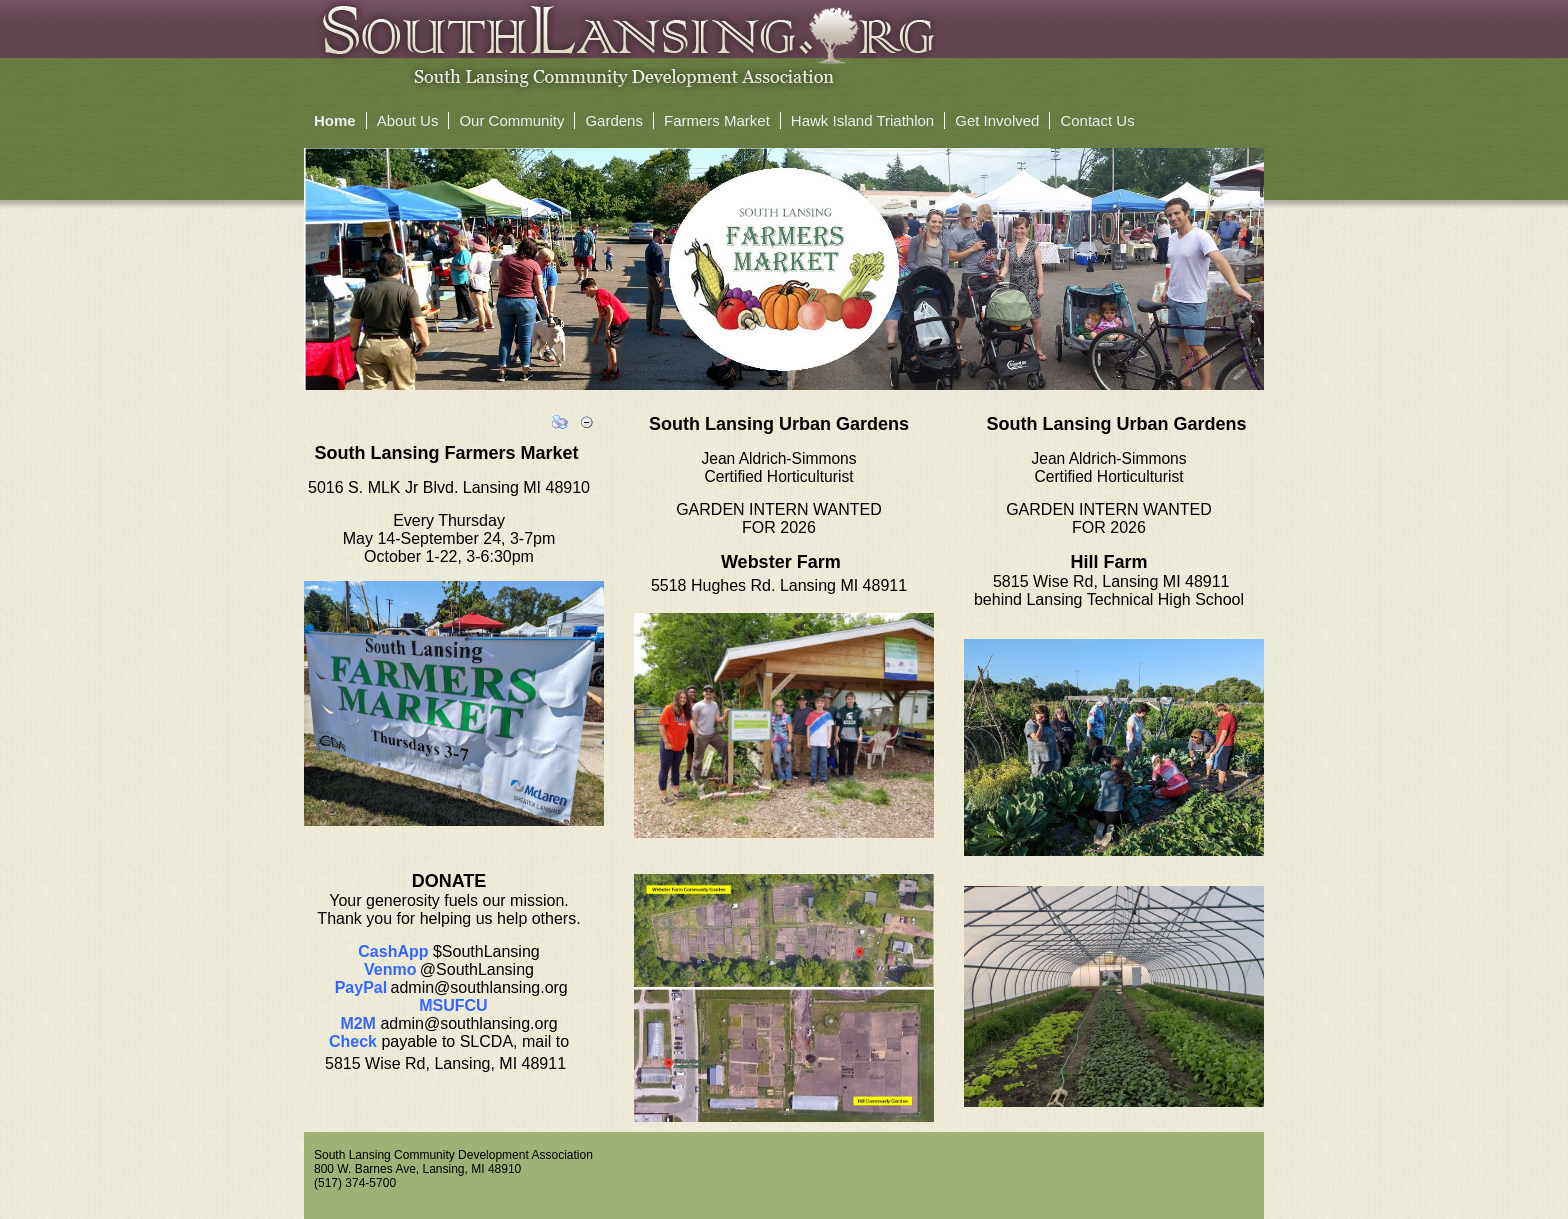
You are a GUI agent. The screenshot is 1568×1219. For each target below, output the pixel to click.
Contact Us (1097, 120)
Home (335, 120)
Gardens (614, 120)
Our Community (511, 120)
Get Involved (997, 120)
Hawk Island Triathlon (862, 120)
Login (330, 1201)
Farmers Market (717, 120)
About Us (408, 120)
